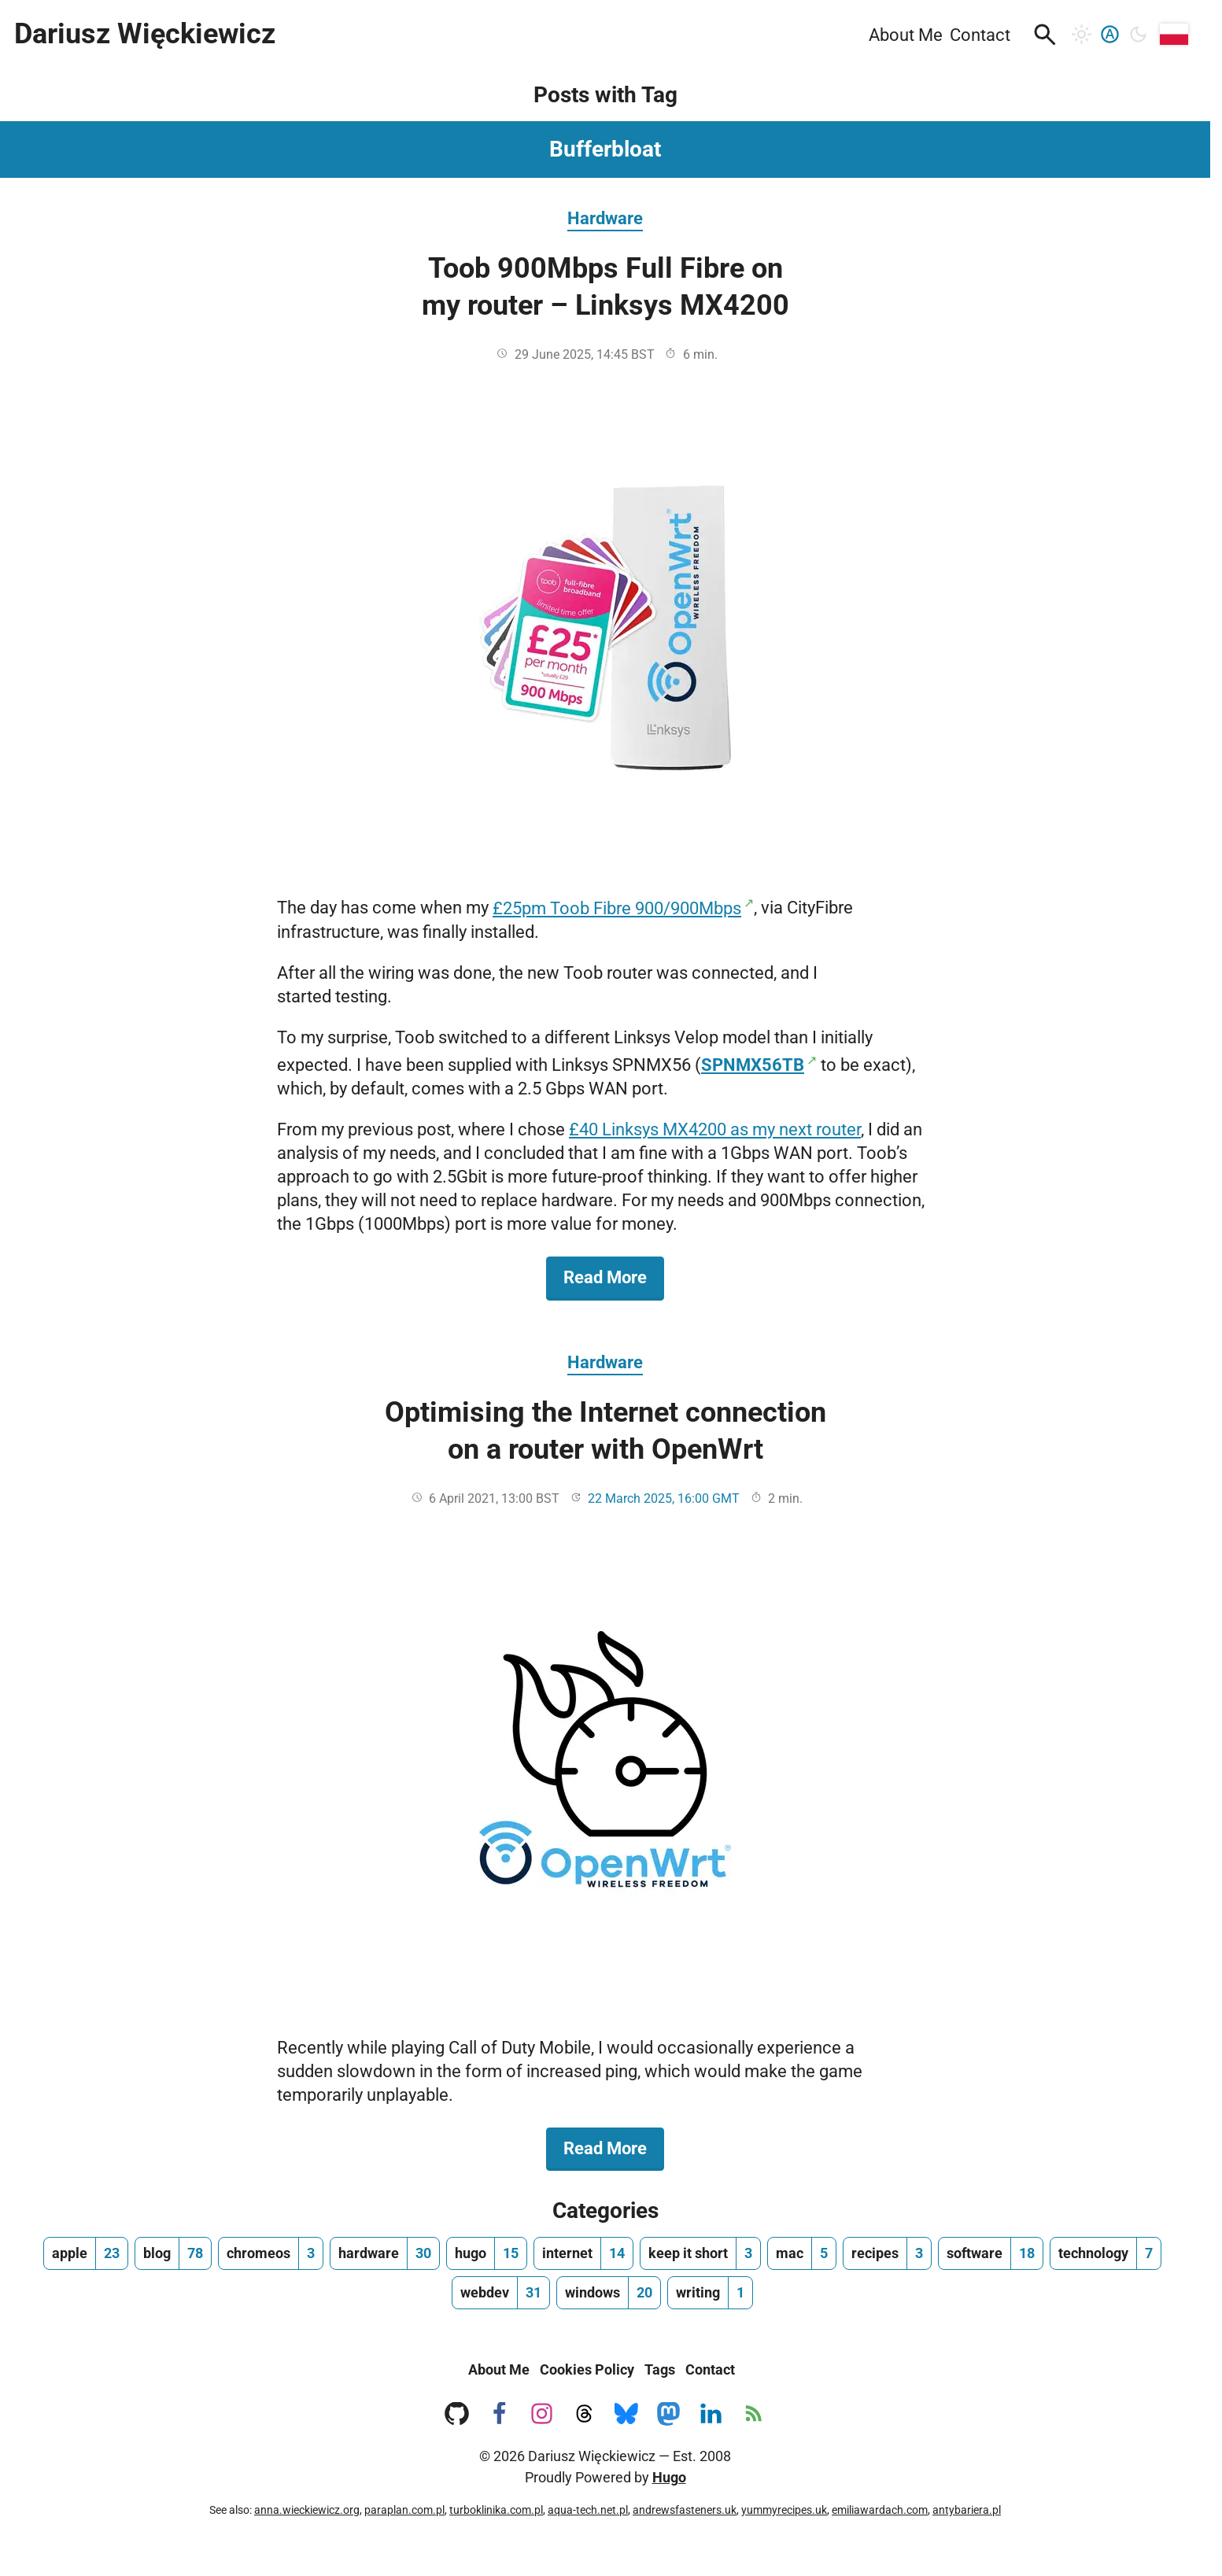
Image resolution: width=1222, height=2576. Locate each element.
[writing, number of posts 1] (710, 2292)
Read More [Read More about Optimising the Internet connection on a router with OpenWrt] (613, 2147)
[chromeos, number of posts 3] (270, 2253)
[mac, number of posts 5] (801, 2253)
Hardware (605, 218)
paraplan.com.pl (404, 2510)
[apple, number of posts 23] (85, 2253)
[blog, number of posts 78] (173, 2253)
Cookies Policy (587, 2369)
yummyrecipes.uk (784, 2510)
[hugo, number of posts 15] (486, 2253)
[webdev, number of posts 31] (501, 2292)
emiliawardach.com (880, 2510)
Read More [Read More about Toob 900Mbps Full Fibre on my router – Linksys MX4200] (613, 1276)
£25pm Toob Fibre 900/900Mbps (617, 908)
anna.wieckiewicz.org (307, 2510)
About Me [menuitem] (906, 34)
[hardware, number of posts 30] (385, 2253)
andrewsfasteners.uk (685, 2510)
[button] (1045, 34)
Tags (659, 2369)
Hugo (669, 2477)
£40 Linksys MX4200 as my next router (715, 1129)
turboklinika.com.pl (496, 2510)
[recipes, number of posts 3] (887, 2253)
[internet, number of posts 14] (583, 2253)
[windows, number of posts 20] (608, 2292)
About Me (499, 2369)
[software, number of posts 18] (990, 2253)
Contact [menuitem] (980, 34)
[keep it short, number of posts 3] (700, 2253)
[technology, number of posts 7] (1105, 2253)
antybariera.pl (966, 2510)
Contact (710, 2369)
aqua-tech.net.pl (588, 2510)
